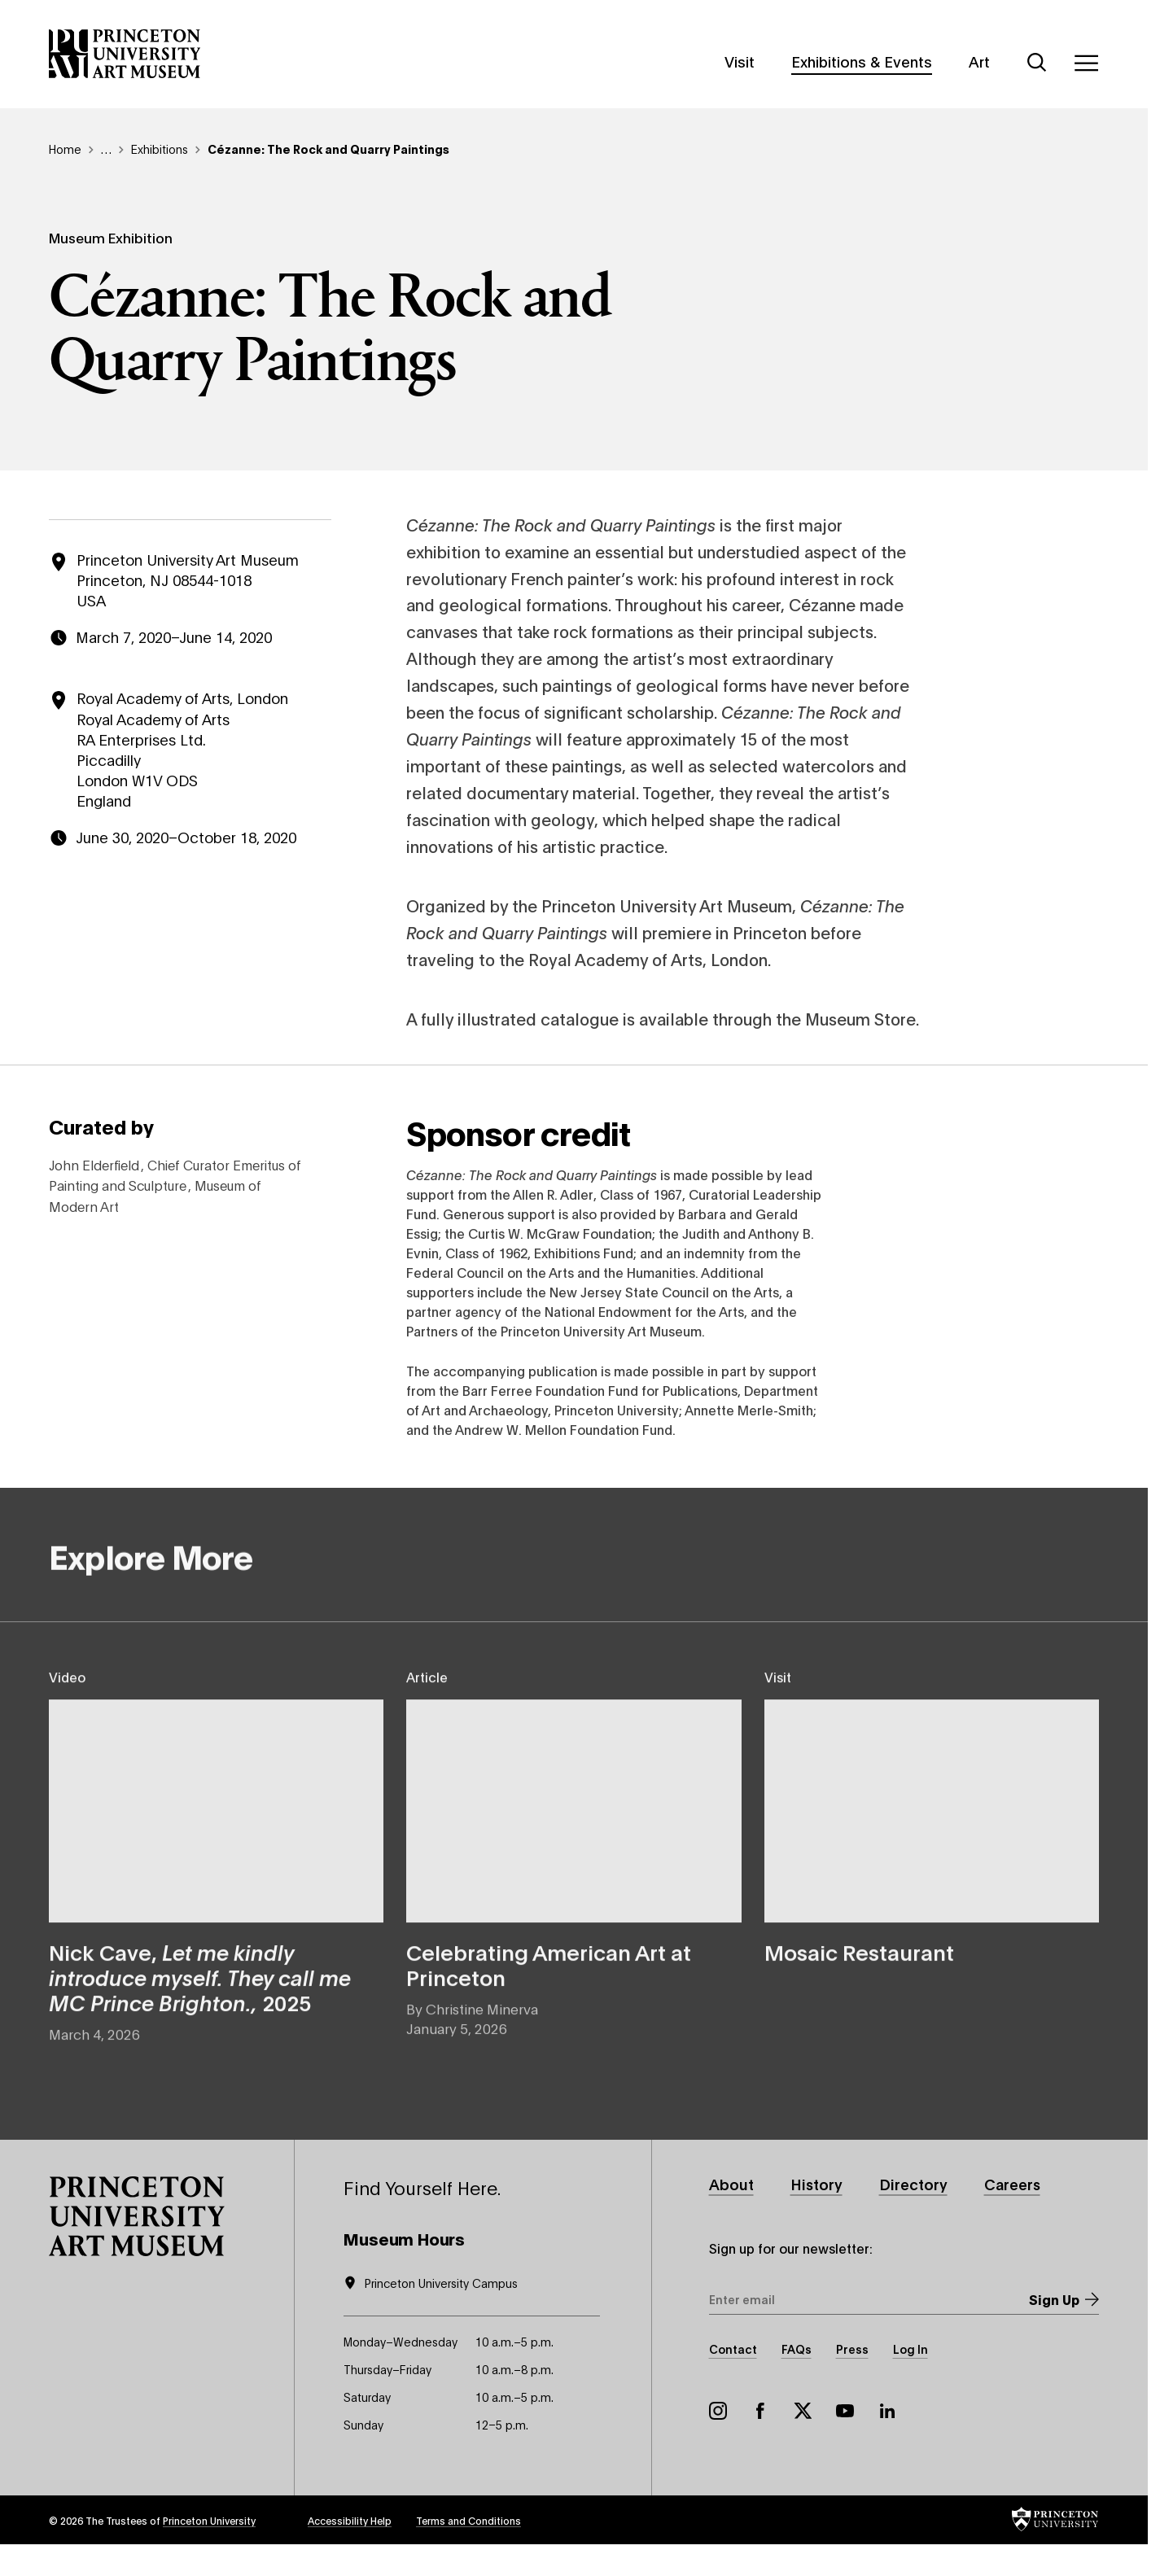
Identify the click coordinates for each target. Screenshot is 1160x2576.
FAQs (796, 2348)
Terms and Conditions (468, 2520)
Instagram (718, 2411)
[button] (137, 2216)
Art (979, 61)
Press (852, 2348)
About (731, 2183)
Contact (733, 2348)
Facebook (760, 2411)
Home (65, 148)
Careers (1012, 2183)
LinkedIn (887, 2411)
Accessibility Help (350, 2520)
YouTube (845, 2411)
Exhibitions (159, 148)
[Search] (1037, 62)
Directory (913, 2183)
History (816, 2183)
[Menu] (1086, 62)
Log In (910, 2348)
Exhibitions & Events (861, 61)
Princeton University (209, 2520)
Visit (739, 61)
